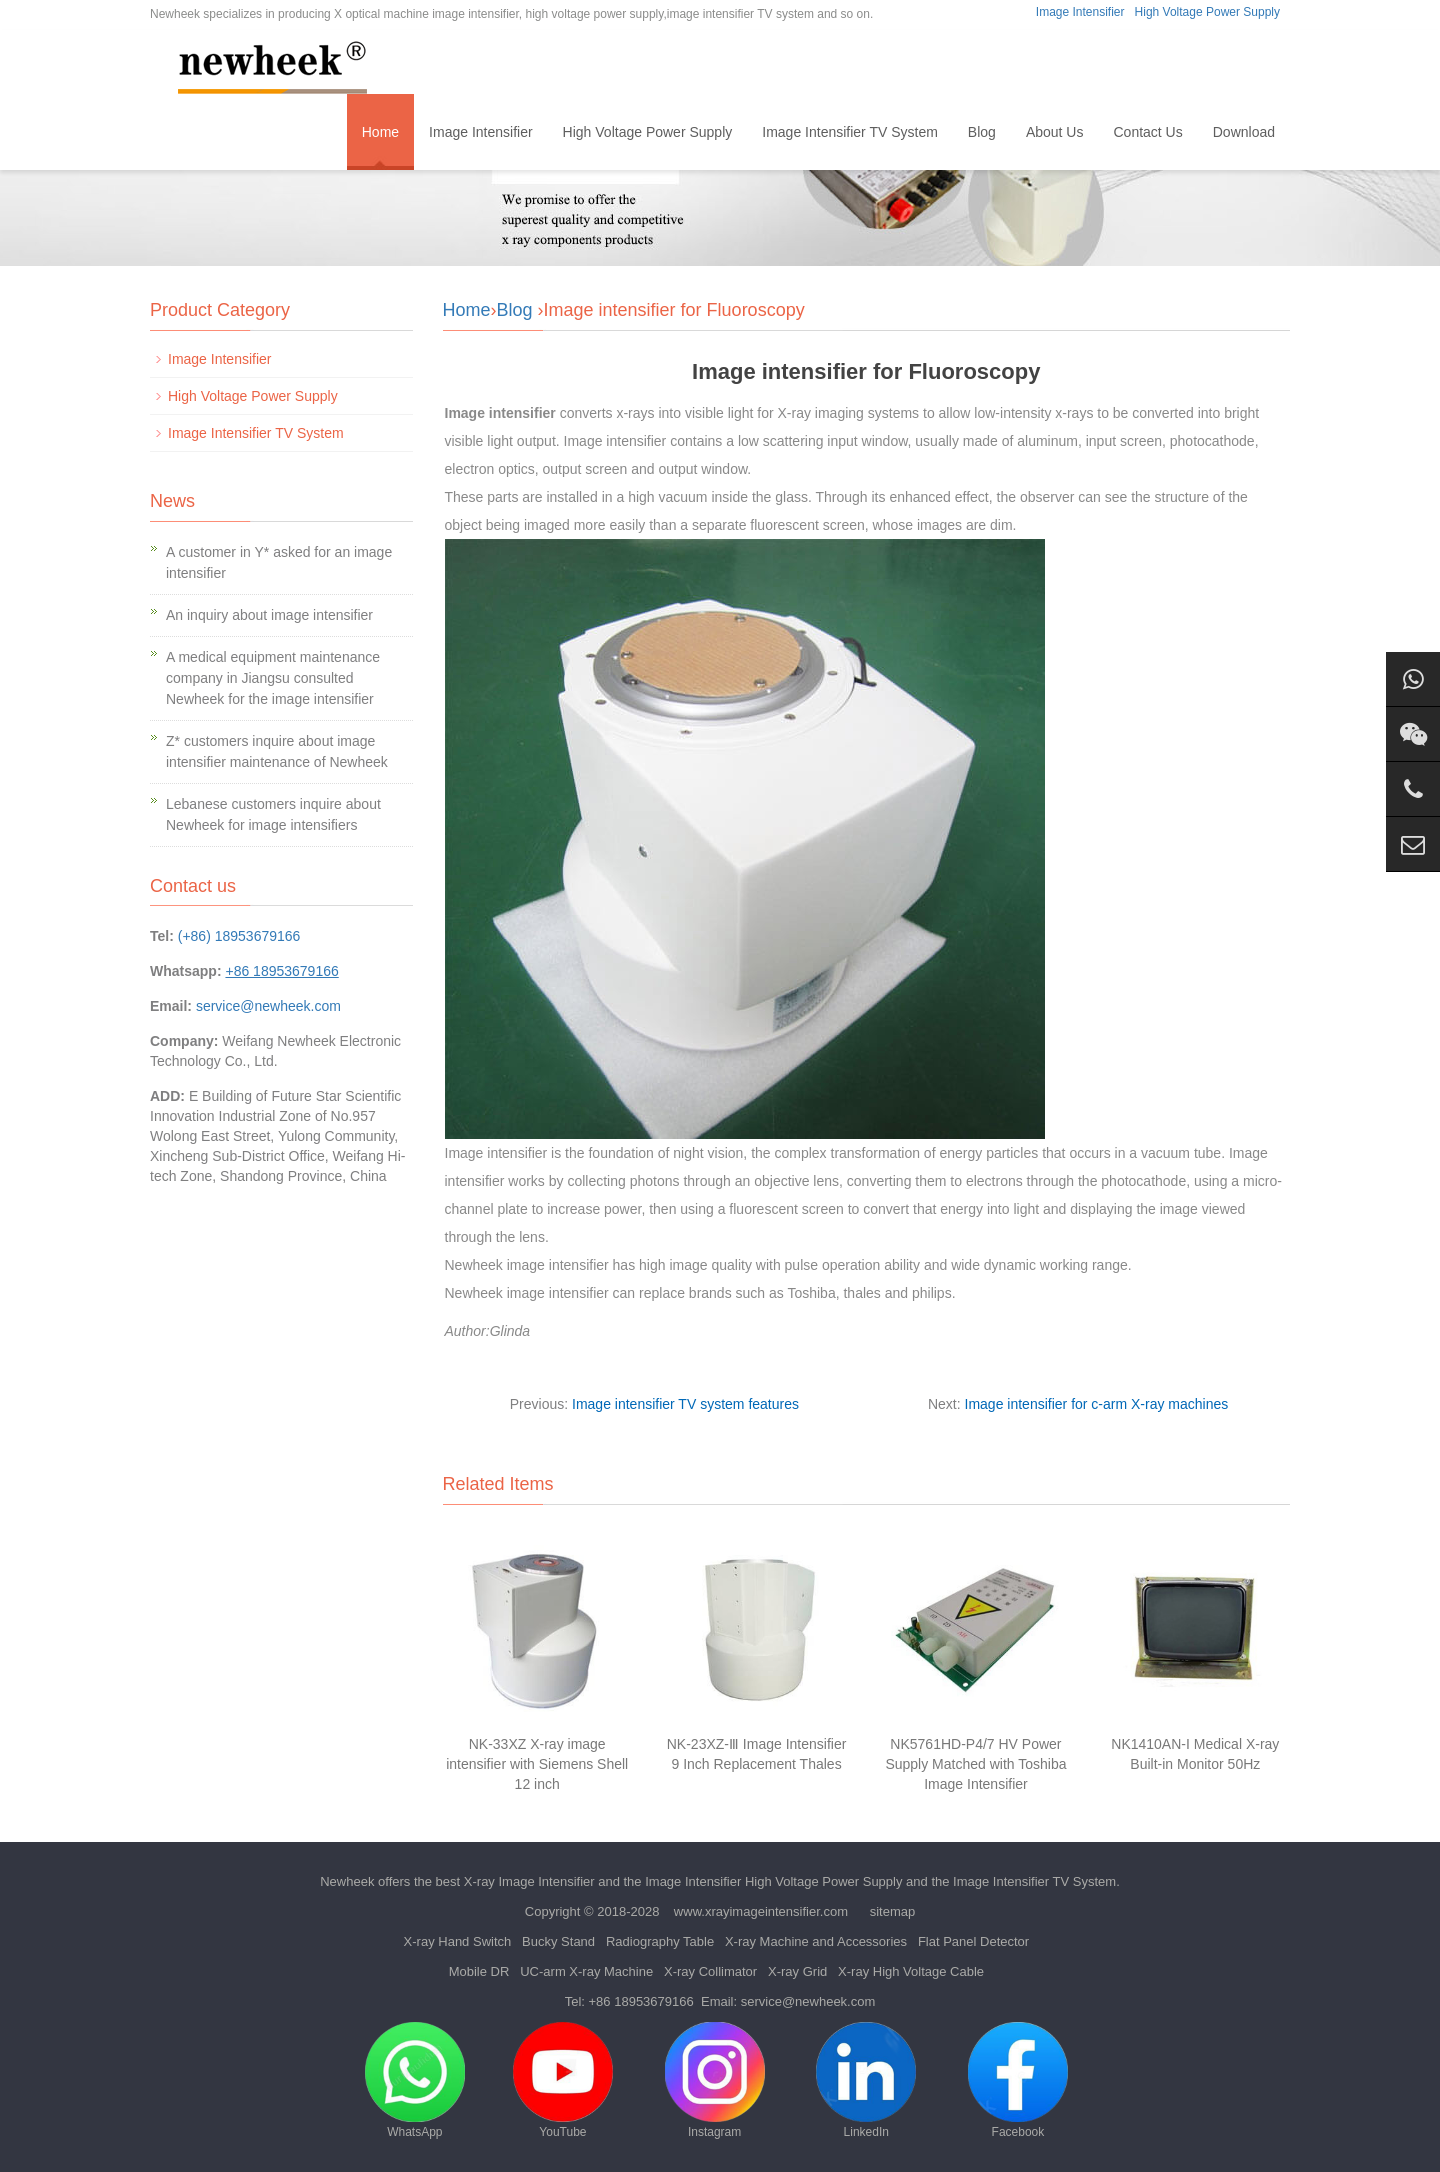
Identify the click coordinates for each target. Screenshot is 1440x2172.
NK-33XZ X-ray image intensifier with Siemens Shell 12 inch (537, 1764)
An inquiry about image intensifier (269, 615)
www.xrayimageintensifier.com (761, 1911)
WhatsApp (415, 2080)
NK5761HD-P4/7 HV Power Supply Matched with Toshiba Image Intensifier (975, 1764)
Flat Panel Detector (973, 1941)
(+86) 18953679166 (239, 936)
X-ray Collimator (710, 1971)
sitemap (893, 1911)
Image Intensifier (1080, 12)
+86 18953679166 (641, 2001)
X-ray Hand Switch (458, 1941)
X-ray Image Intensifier (529, 1881)
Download (1244, 132)
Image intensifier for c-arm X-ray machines (1097, 1404)
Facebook (1018, 2080)
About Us (1055, 132)
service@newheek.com (268, 1006)
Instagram (715, 2080)
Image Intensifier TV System (850, 132)
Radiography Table (660, 1941)
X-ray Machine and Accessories (816, 1941)
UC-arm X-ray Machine (586, 1971)
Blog (982, 132)
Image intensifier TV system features (685, 1404)
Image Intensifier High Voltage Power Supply (773, 1881)
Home (380, 132)
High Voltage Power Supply (1207, 12)
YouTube (563, 2080)
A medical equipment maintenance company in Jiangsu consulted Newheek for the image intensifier (273, 678)
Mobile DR (479, 1971)
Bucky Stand (558, 1941)
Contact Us (1147, 132)
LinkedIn (866, 2080)
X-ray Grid (797, 1971)
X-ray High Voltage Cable (911, 1971)
